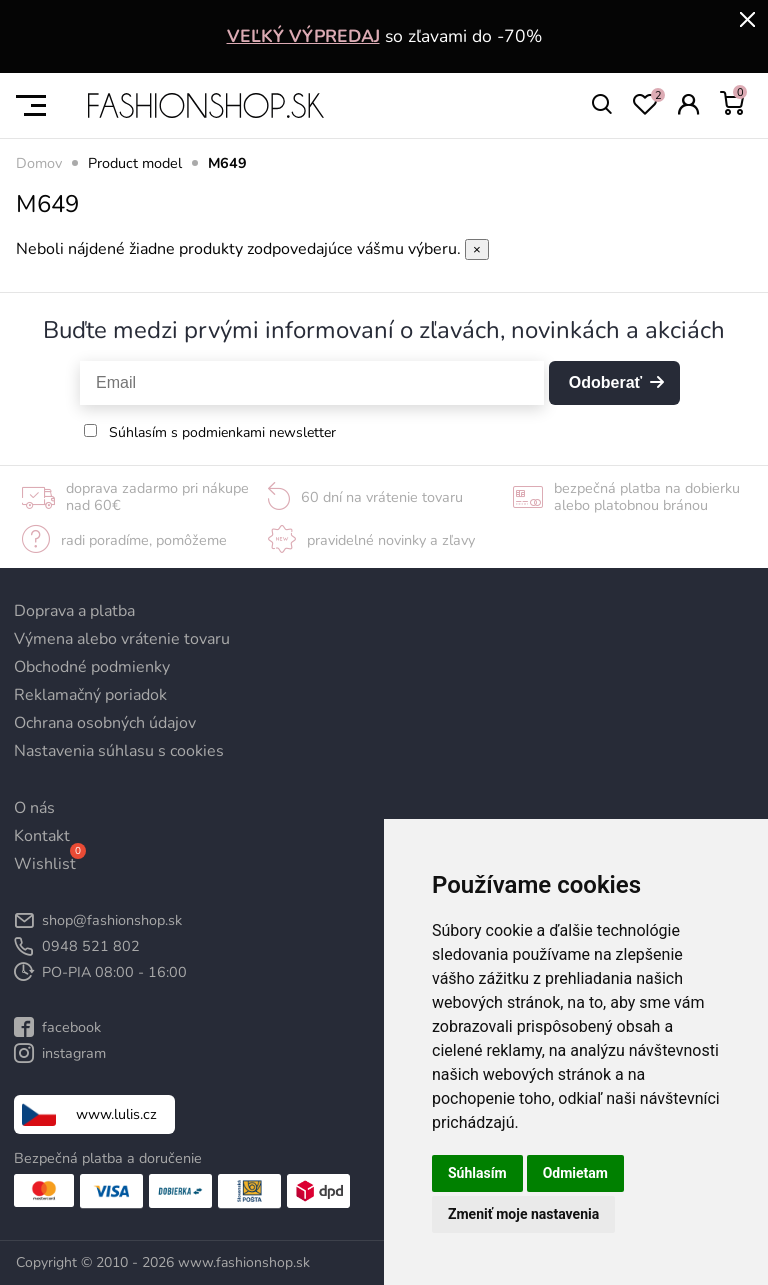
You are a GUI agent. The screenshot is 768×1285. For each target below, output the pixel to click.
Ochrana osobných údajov (105, 723)
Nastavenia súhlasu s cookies (119, 751)
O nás (34, 808)
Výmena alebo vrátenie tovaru (122, 639)
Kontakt (42, 836)
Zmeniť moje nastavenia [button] (523, 1214)
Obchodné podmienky (92, 667)
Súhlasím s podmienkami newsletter (222, 432)
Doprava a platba (74, 611)
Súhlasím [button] (477, 1173)
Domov (39, 163)
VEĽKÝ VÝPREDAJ (303, 36)
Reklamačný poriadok (90, 695)
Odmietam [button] (575, 1173)
